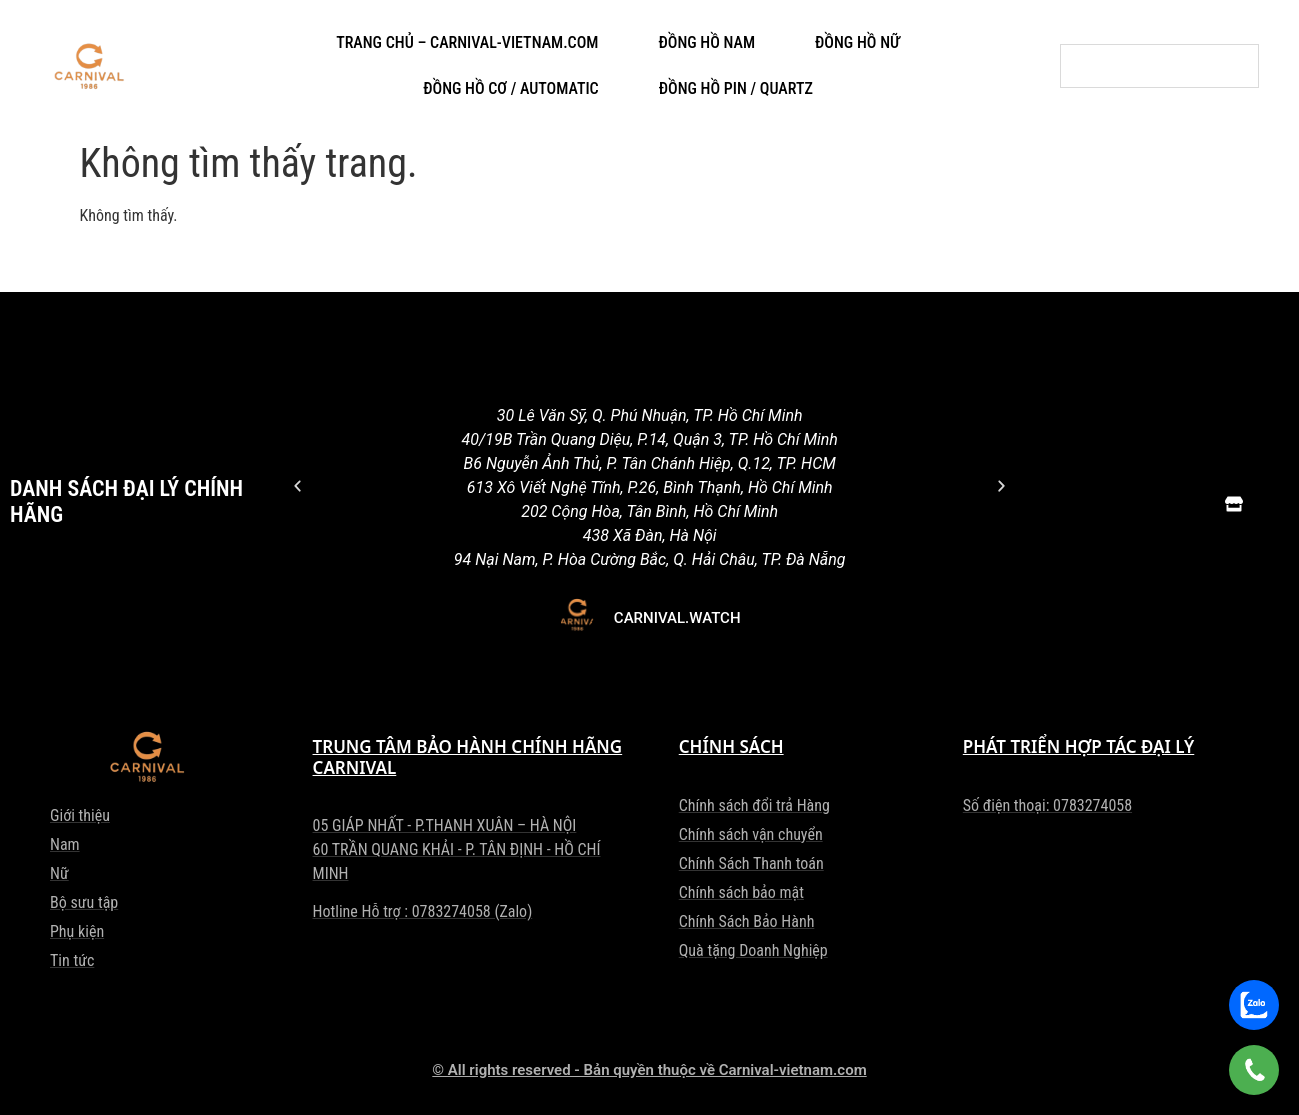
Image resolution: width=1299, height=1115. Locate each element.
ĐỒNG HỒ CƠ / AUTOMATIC (511, 88)
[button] (297, 485)
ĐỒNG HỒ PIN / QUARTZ (736, 88)
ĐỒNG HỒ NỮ (857, 42)
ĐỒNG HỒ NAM (706, 42)
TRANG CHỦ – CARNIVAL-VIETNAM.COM (467, 42)
